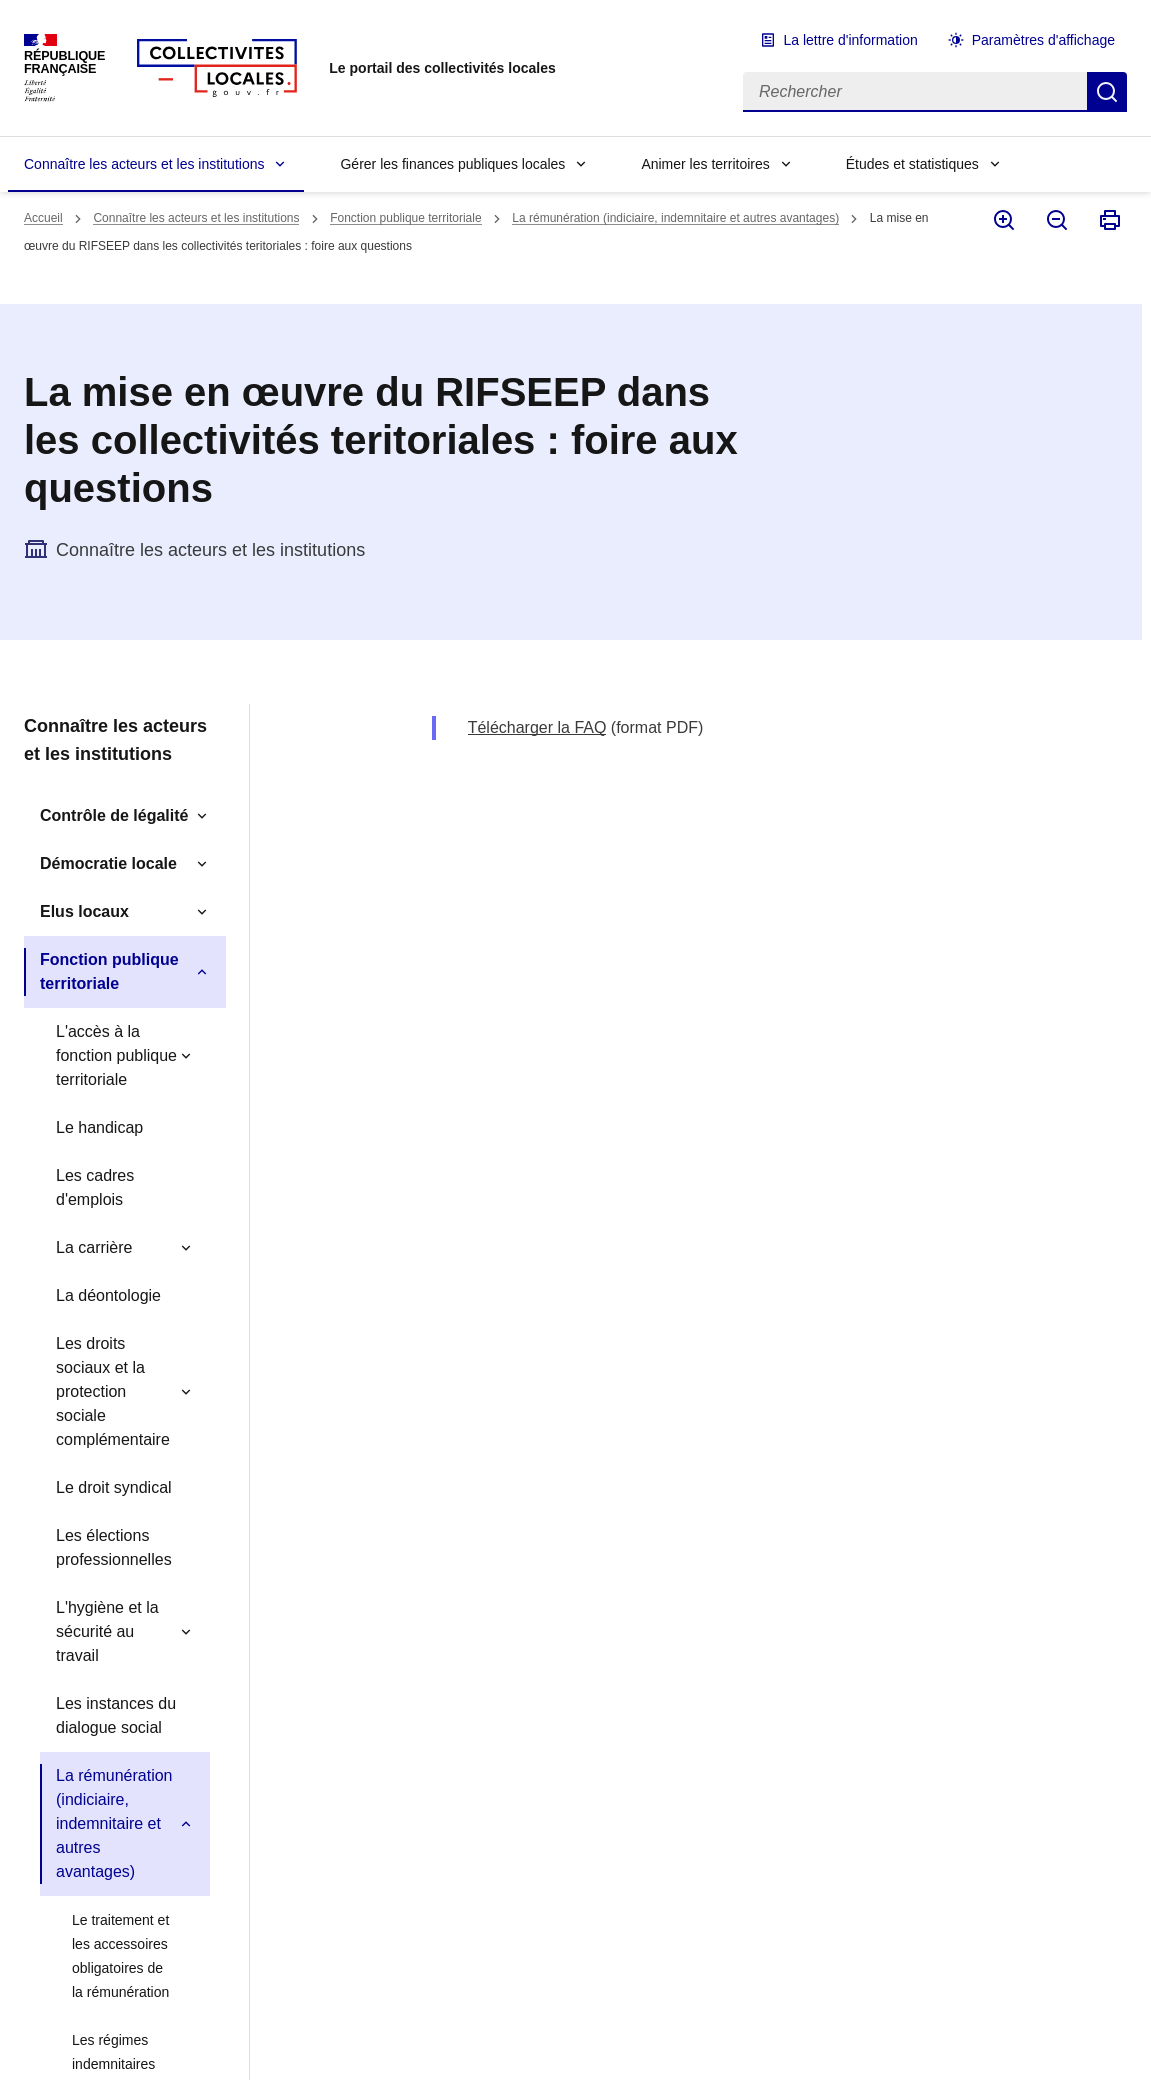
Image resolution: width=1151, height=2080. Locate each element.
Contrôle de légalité (114, 815)
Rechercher (1107, 92)
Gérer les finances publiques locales (452, 164)
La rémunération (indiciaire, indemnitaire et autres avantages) (675, 218)
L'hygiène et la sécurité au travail (107, 1631)
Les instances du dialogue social (116, 1715)
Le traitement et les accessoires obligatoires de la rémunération (120, 1956)
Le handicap (99, 1127)
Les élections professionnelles (114, 1547)
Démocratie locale (108, 863)
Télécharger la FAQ (537, 727)
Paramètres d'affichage (1043, 40)
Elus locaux (84, 911)
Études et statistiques (912, 164)
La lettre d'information (851, 40)
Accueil (43, 218)
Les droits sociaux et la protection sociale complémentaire (113, 1391)
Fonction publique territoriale (405, 218)
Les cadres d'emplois (95, 1187)
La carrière (94, 1247)
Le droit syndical (114, 1487)
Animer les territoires (705, 164)
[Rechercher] (915, 92)
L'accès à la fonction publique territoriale (116, 1055)
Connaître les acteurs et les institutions (144, 164)
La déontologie (108, 1295)
